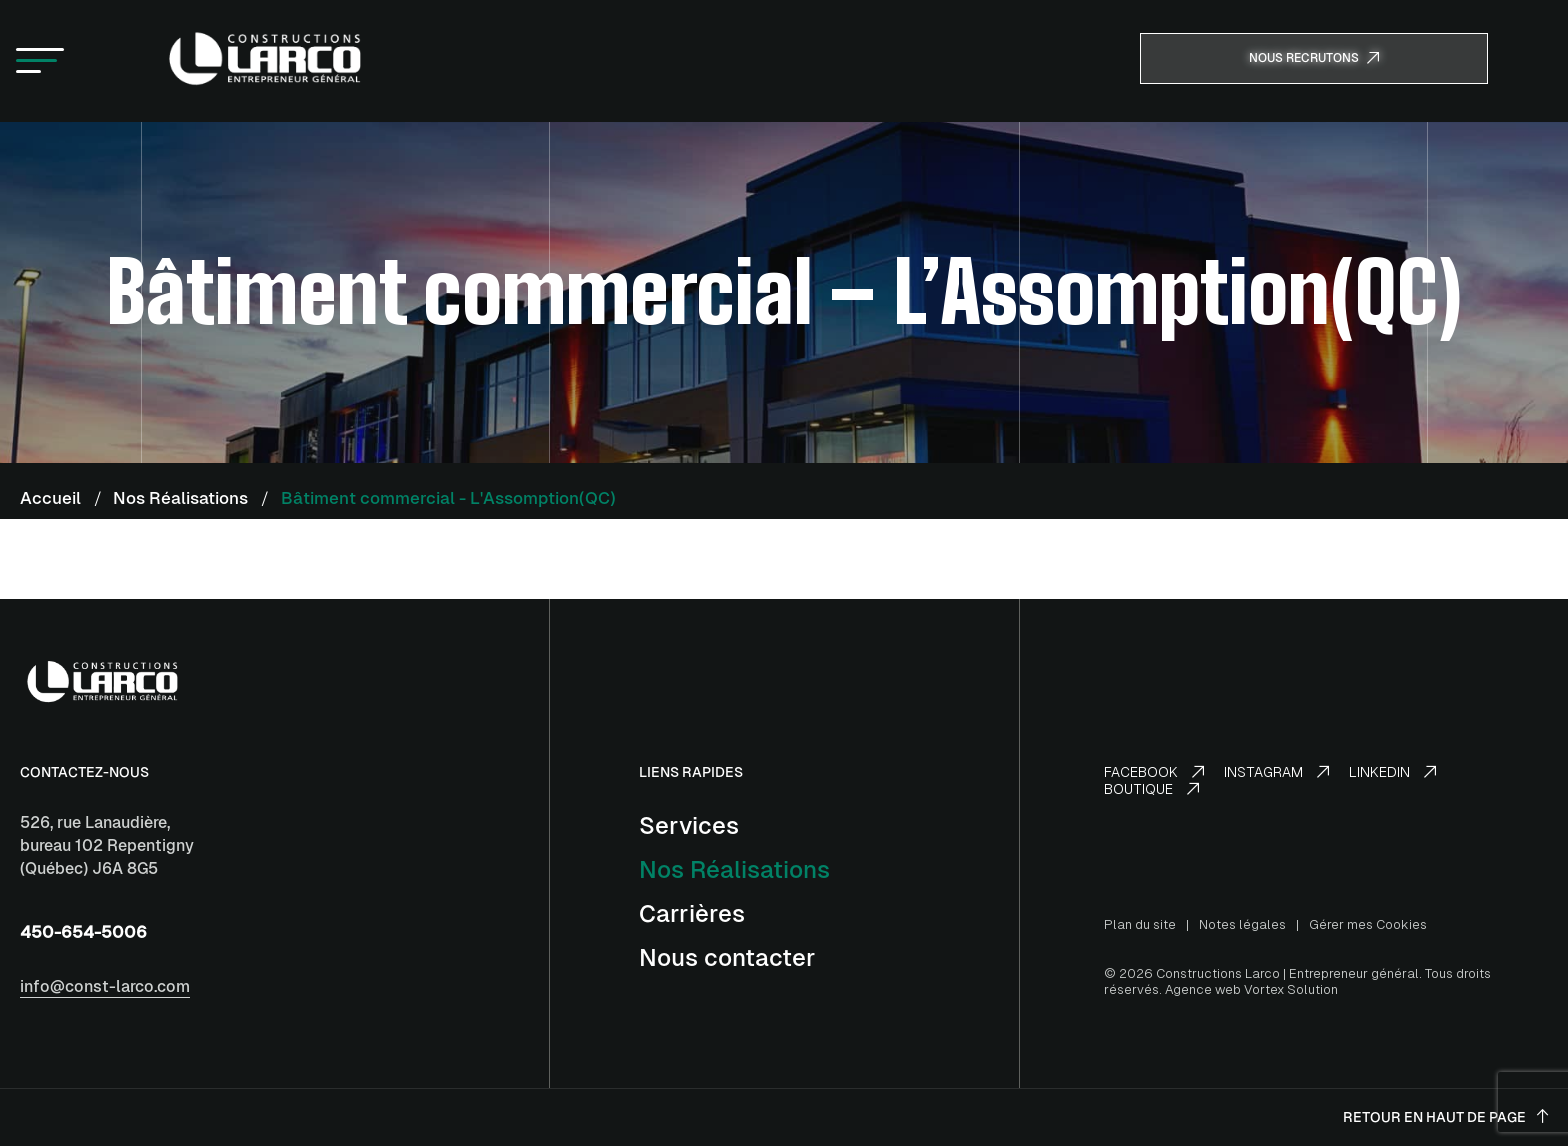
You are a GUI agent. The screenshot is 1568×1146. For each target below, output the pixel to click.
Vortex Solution (1291, 989)
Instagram (1276, 772)
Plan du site (1140, 924)
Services (689, 825)
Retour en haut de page (1445, 1117)
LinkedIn (1392, 772)
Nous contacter (727, 957)
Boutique (1151, 789)
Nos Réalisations (734, 869)
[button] (40, 61)
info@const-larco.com (105, 986)
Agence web (1203, 989)
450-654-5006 (83, 932)
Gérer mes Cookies (1368, 924)
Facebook (1154, 772)
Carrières (692, 913)
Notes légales (1242, 924)
